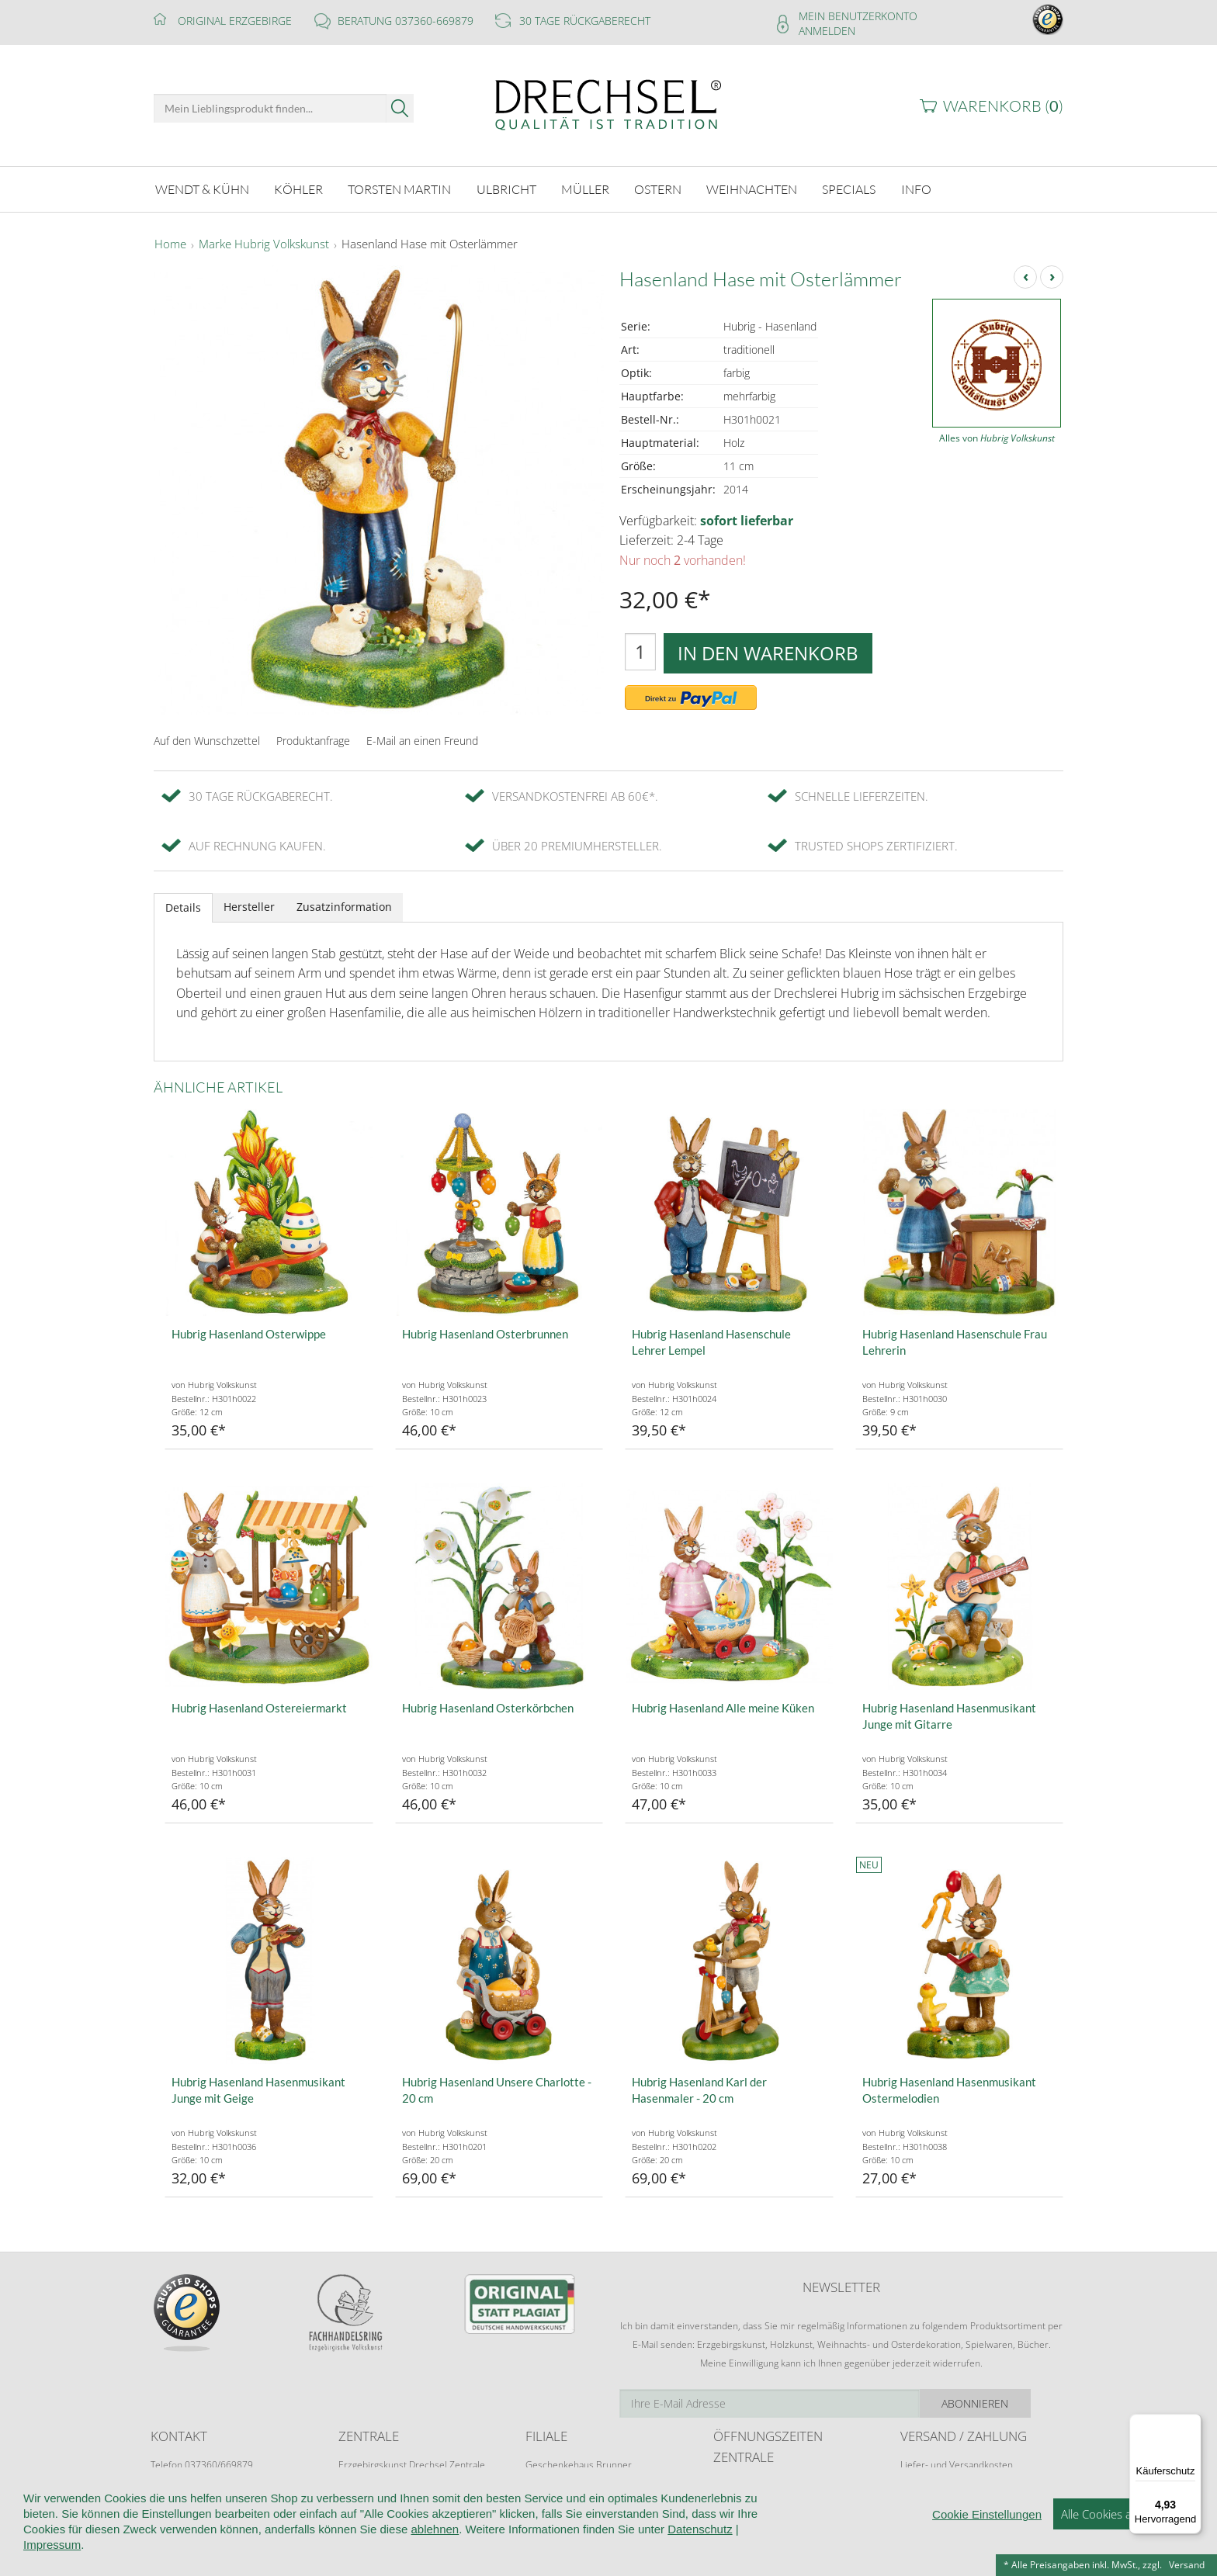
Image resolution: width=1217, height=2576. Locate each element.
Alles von (997, 437)
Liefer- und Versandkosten (956, 2463)
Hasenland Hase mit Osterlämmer (430, 243)
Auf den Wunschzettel (207, 739)
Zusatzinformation (344, 905)
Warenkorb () (1003, 106)
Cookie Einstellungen (987, 2515)
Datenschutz (699, 2529)
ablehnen (435, 2529)
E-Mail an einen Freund (422, 739)
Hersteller (249, 905)
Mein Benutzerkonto (858, 16)
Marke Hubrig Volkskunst (264, 243)
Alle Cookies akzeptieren (1123, 2514)
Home (170, 243)
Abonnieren (1008, 2402)
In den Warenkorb (768, 651)
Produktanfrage (313, 739)
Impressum (52, 2545)
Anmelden (827, 30)
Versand (1187, 2564)
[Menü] (1192, 2423)
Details (183, 906)
